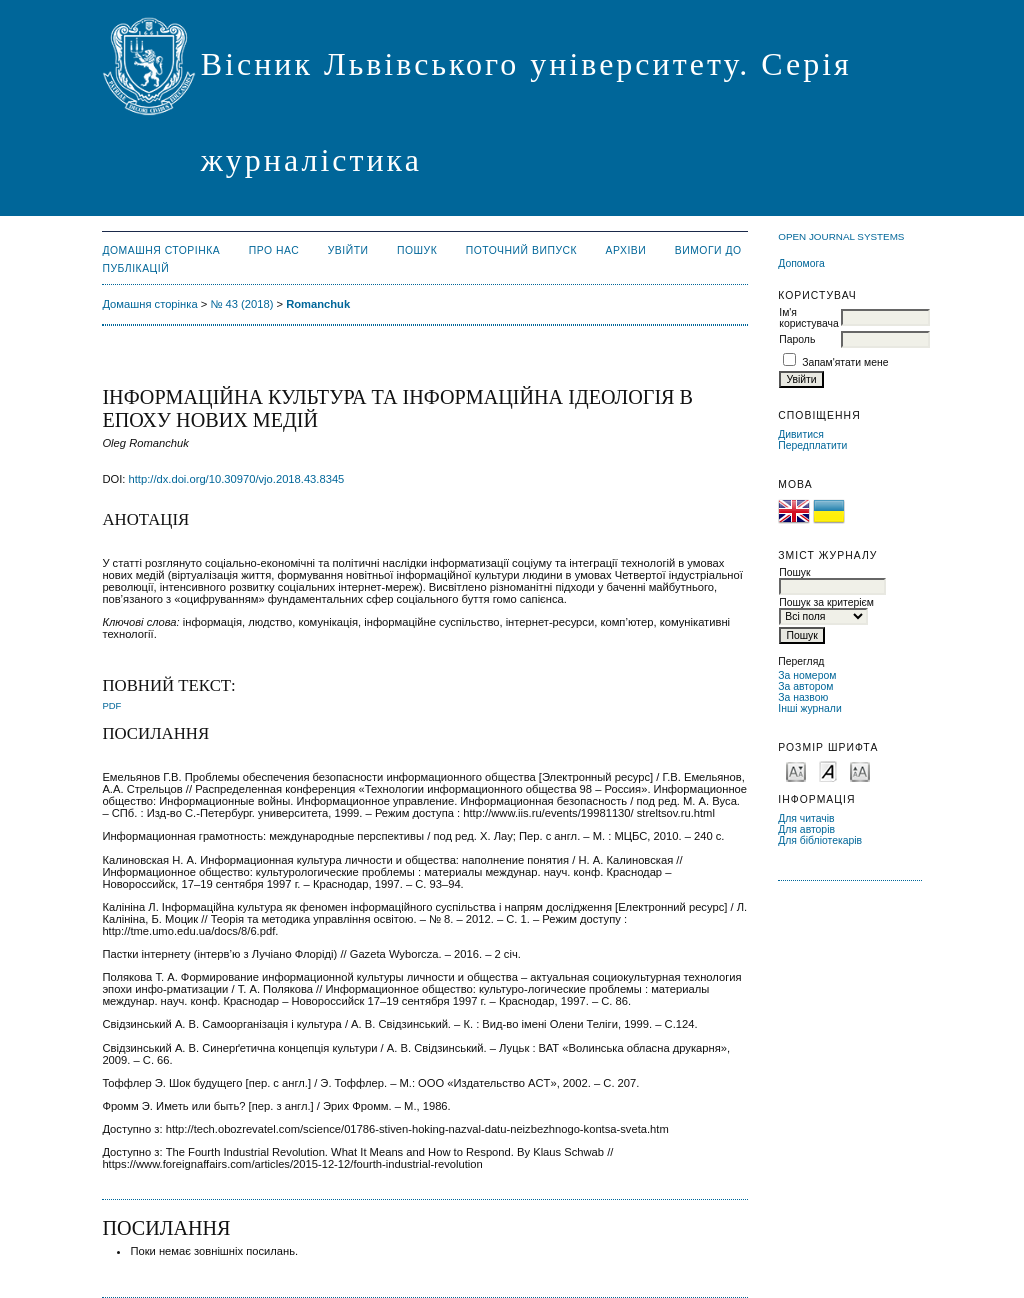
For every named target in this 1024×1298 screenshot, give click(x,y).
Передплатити (812, 445)
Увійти (348, 250)
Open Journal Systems (841, 236)
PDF (111, 705)
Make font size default (828, 770)
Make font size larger (860, 770)
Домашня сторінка (161, 250)
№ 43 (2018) (241, 304)
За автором (805, 686)
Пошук (417, 250)
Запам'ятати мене (845, 362)
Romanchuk (318, 304)
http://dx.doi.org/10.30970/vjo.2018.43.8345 (237, 479)
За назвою (803, 697)
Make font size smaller (796, 770)
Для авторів (806, 829)
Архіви (626, 250)
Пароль (797, 339)
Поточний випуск (521, 250)
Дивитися (801, 434)
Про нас (274, 250)
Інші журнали (809, 708)
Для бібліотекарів (820, 840)
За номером (807, 675)
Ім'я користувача (808, 318)
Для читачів (806, 818)
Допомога (801, 263)
